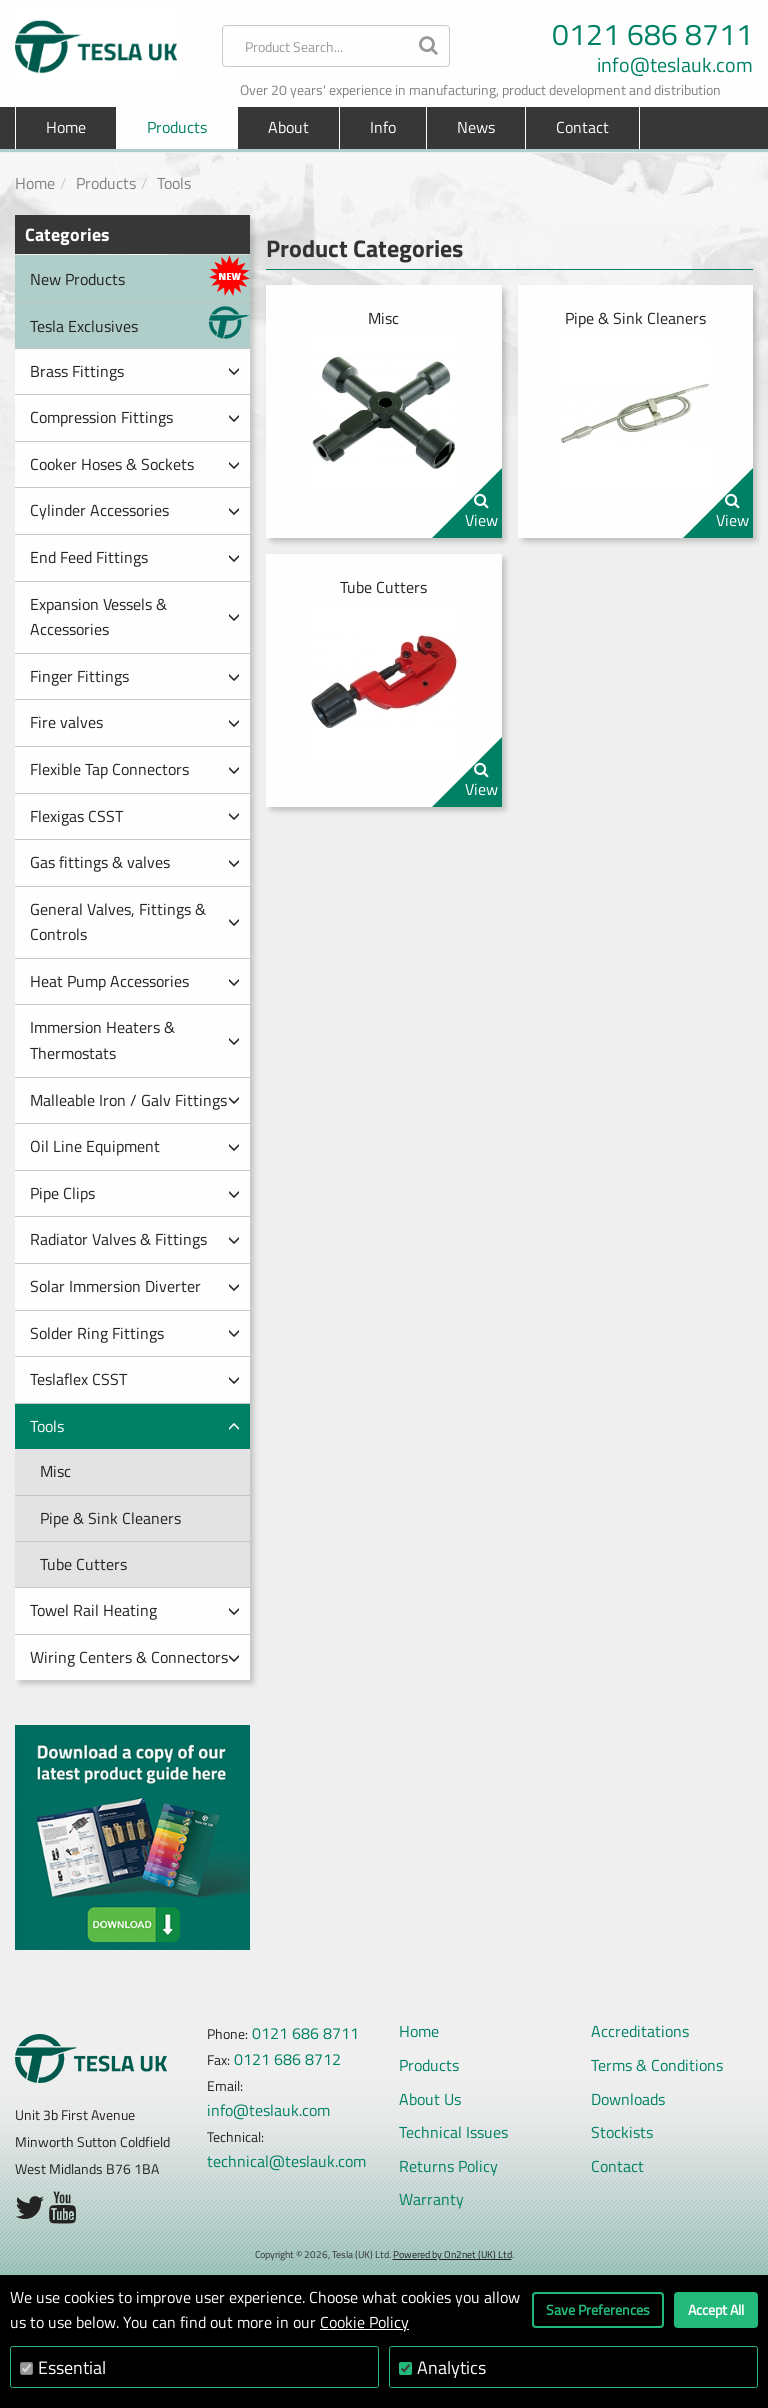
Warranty (431, 2199)
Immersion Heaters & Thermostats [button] (135, 1040)
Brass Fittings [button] (135, 371)
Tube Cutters (83, 1564)
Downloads (628, 2099)
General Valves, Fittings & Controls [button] (135, 922)
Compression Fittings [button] (135, 417)
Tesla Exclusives (140, 322)
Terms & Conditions (657, 2065)
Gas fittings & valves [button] (135, 862)
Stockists (622, 2132)
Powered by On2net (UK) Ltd (452, 2254)
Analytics (451, 2367)
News (476, 127)
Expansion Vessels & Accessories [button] (135, 617)
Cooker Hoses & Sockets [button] (135, 464)
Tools (174, 183)
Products (106, 183)
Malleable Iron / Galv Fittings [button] (135, 1100)
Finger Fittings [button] (135, 676)
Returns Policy (448, 2166)
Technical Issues (453, 2132)
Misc (55, 1471)
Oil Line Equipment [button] (135, 1146)
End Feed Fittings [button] (135, 557)
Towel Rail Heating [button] (135, 1610)
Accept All (716, 2309)
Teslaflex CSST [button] (135, 1379)
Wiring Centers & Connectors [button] (135, 1657)
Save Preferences (598, 2309)
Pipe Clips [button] (135, 1193)
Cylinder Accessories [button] (135, 510)
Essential (72, 2367)
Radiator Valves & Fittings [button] (135, 1239)
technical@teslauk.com (286, 2161)
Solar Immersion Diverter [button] (135, 1286)
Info (383, 127)
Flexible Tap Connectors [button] (135, 769)
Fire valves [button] (135, 722)
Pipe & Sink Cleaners (110, 1518)
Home (66, 127)
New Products (140, 275)
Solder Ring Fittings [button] (135, 1333)
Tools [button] (135, 1426)
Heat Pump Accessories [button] (135, 981)
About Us (430, 2099)
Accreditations (640, 2031)
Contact (582, 127)
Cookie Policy (364, 2322)
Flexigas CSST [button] (135, 816)
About (288, 127)
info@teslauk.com (675, 65)
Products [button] (177, 127)
